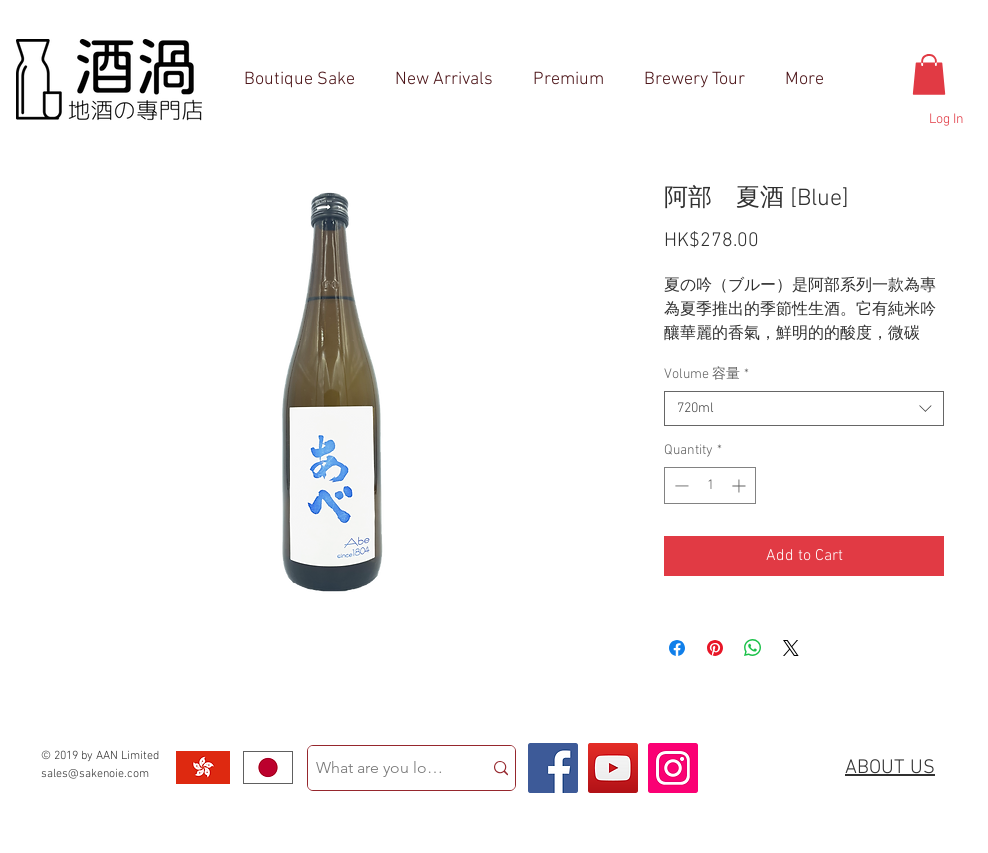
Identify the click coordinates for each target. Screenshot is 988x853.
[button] (929, 74)
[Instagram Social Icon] (673, 768)
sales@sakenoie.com (95, 774)
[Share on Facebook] (677, 648)
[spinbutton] (710, 485)
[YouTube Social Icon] (613, 768)
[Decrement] (679, 485)
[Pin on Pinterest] (715, 648)
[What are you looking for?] (380, 768)
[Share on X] (791, 648)
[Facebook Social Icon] (553, 768)
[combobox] (804, 408)
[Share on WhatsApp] (753, 648)
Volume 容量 (706, 374)
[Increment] (740, 485)
